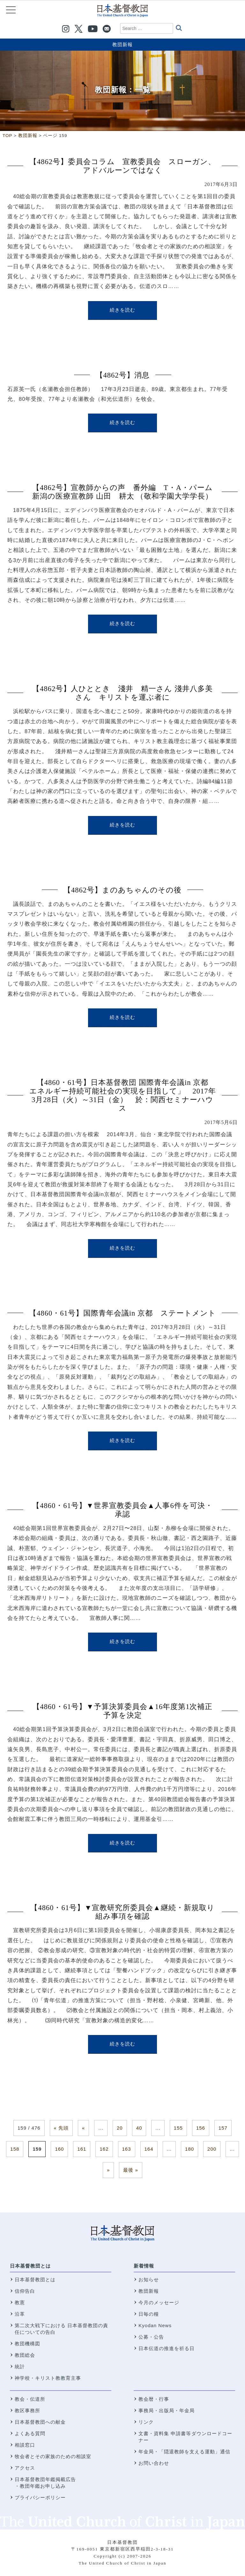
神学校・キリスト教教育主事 (48, 2378)
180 (189, 2149)
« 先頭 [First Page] (61, 2128)
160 (59, 2149)
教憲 (20, 2302)
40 (139, 2128)
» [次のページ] (108, 2170)
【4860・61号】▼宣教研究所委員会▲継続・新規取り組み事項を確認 (122, 1912)
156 (200, 2128)
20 (120, 2128)
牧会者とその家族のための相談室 (53, 2456)
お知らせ (148, 2279)
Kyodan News (155, 2325)
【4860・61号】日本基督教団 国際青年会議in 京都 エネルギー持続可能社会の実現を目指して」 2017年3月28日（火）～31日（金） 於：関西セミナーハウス (122, 1095)
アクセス (25, 2468)
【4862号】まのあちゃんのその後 (122, 890)
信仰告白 (25, 2291)
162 (104, 2149)
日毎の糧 (148, 2314)
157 (223, 2128)
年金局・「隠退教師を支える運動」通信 (184, 2451)
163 (126, 2149)
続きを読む (122, 310)
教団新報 (122, 44)
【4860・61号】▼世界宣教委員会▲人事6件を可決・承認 (122, 1510)
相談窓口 (25, 2445)
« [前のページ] (83, 2128)
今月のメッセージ (158, 2302)
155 (178, 2128)
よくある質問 (30, 2433)
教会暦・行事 (153, 2399)
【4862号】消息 (123, 375)
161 (81, 2149)
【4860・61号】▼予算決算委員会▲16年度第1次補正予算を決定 (123, 1711)
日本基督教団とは (30, 2266)
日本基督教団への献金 (40, 2422)
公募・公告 (151, 2337)
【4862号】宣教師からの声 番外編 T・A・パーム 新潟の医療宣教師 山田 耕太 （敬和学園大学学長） (126, 492)
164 (149, 2149)
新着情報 (144, 2266)
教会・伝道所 (30, 2399)
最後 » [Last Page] (130, 2170)
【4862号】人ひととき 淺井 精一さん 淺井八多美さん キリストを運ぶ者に (122, 693)
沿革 (20, 2314)
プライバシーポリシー (40, 2497)
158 (14, 2149)
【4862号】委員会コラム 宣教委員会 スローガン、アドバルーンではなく (122, 166)
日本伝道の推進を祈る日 (166, 2348)
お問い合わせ (153, 2463)
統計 (20, 2366)
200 (211, 2149)
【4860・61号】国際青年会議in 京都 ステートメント (122, 1313)
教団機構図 (27, 2343)
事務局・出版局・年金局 (166, 2410)
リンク (146, 2422)
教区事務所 (27, 2410)
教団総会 (25, 2355)
